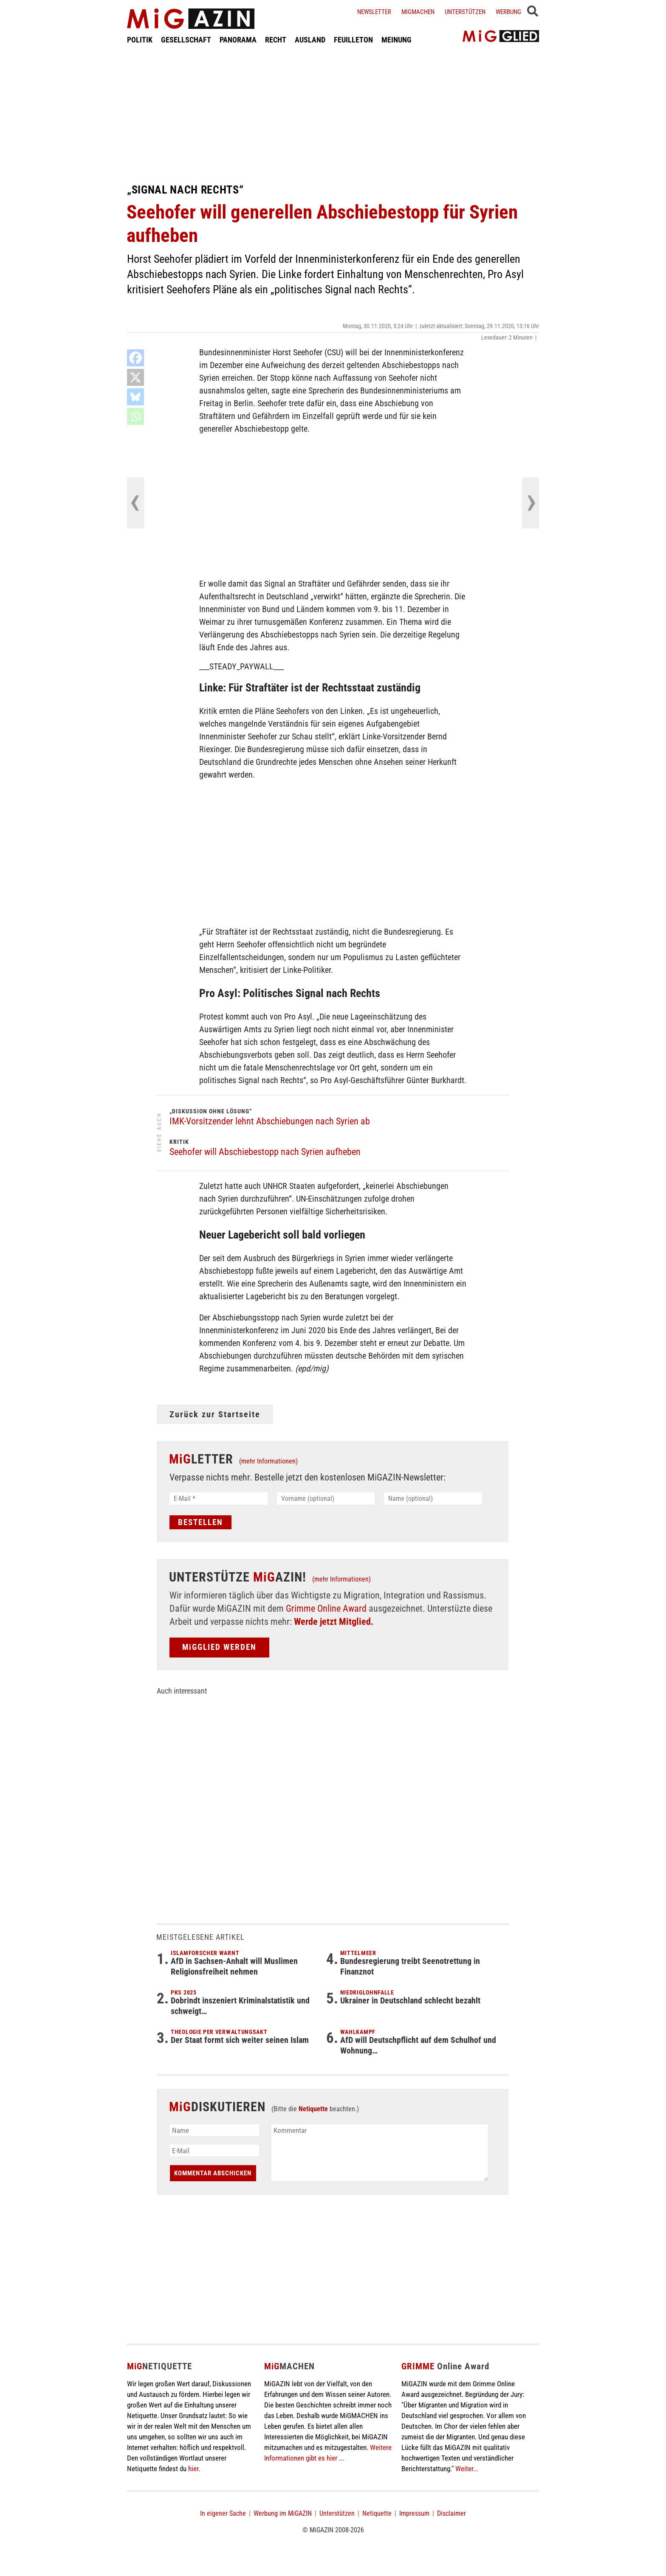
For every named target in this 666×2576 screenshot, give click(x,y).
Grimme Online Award (326, 1608)
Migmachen (418, 12)
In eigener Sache (223, 2513)
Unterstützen (465, 12)
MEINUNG (396, 39)
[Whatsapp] (135, 416)
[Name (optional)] (433, 1498)
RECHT (275, 39)
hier (193, 2468)
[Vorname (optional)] (326, 1498)
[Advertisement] (333, 113)
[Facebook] (135, 357)
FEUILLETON (353, 39)
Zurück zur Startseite (214, 1414)
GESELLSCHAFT (186, 39)
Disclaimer (451, 2513)
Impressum (414, 2513)
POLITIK (139, 39)
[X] (135, 377)
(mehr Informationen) (268, 1461)
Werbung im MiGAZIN (283, 2513)
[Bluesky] (135, 396)
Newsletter (374, 12)
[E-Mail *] (218, 1498)
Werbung (508, 12)
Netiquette (313, 2109)
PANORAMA (238, 39)
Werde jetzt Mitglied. (333, 1621)
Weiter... (466, 2468)
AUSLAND (310, 39)
